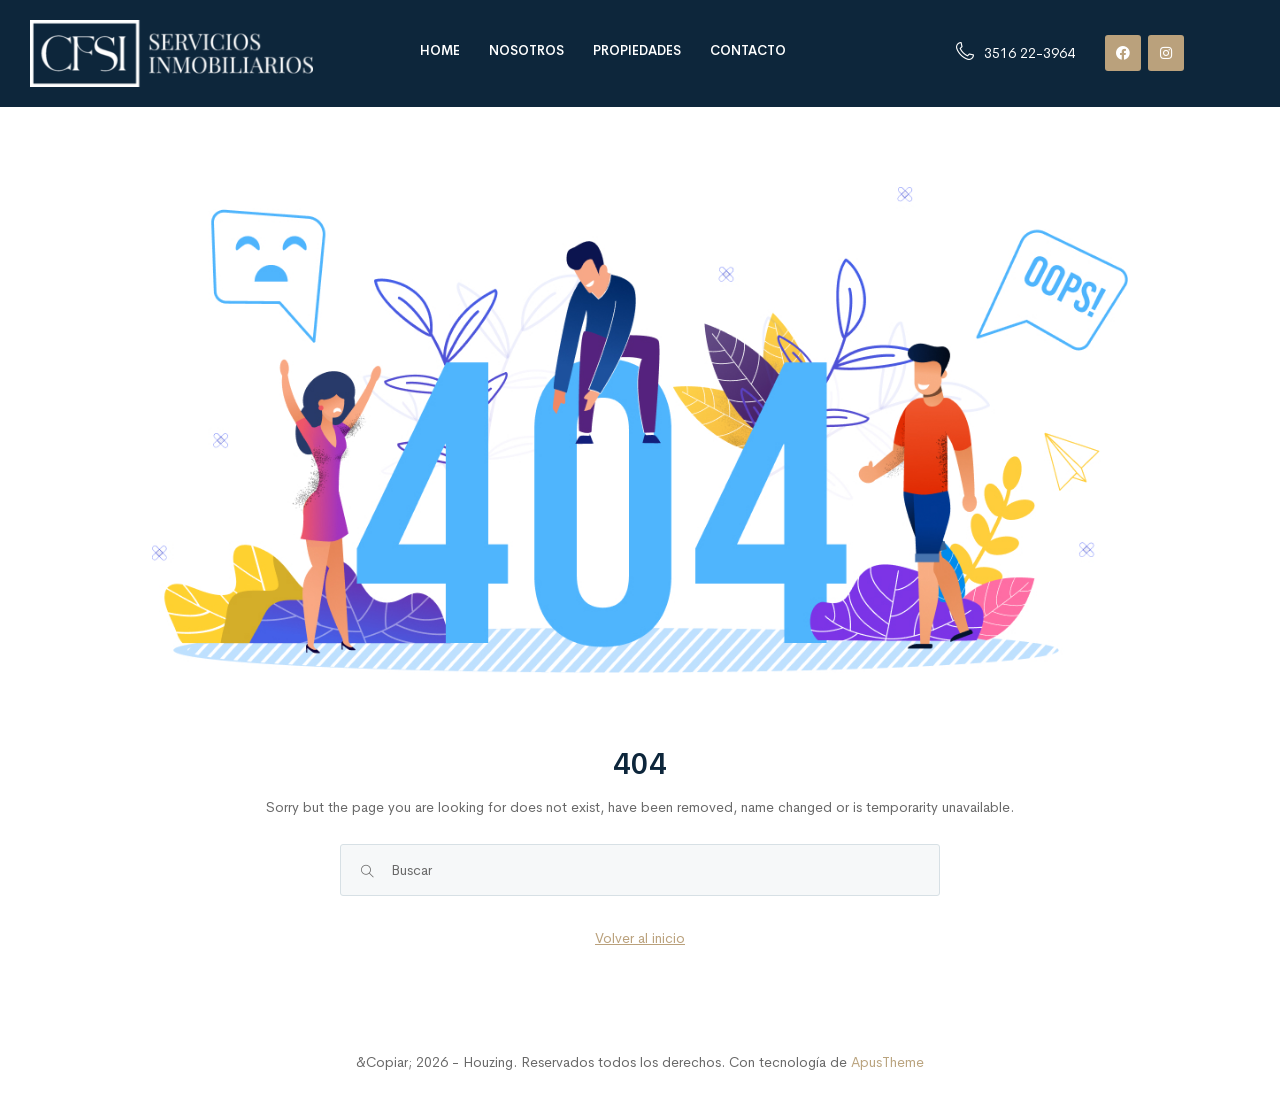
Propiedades (637, 50)
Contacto (748, 50)
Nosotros (526, 50)
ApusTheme (887, 1062)
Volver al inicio (640, 938)
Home (440, 50)
